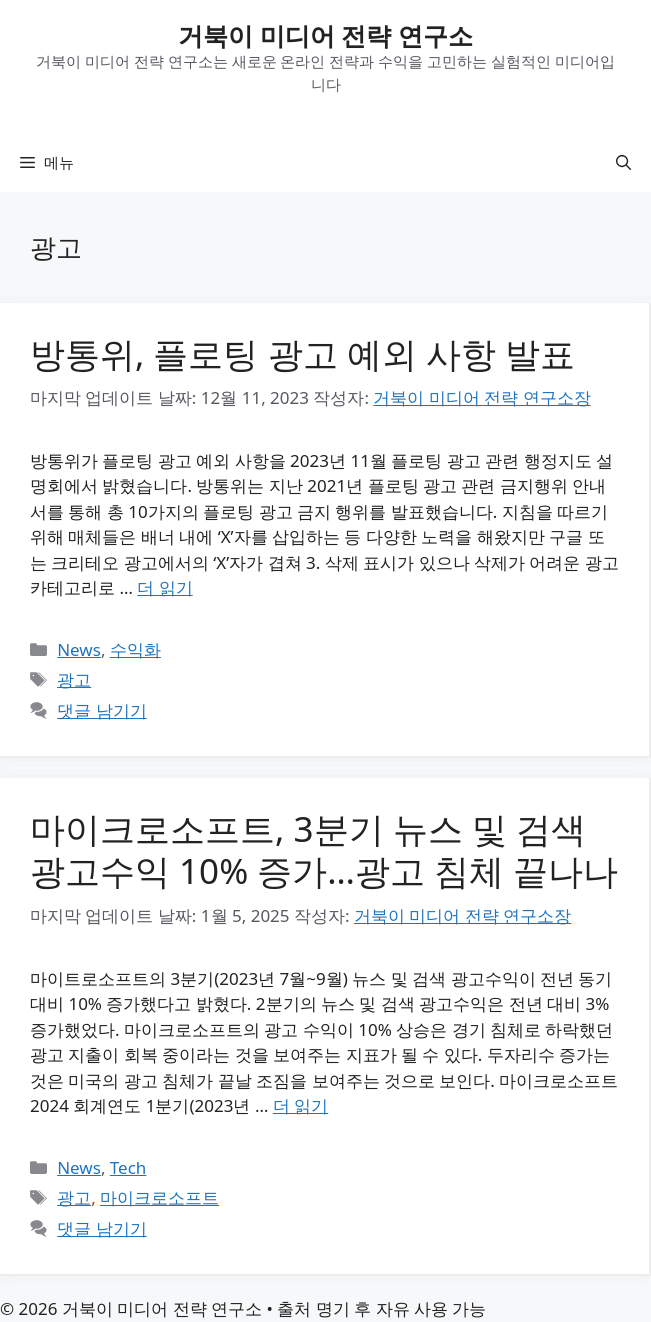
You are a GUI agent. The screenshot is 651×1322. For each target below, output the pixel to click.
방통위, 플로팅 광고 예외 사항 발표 (302, 353)
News (79, 649)
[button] (623, 162)
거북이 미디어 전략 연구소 (325, 35)
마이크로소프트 (159, 1197)
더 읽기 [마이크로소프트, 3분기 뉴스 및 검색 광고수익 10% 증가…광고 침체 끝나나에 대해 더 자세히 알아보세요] (300, 1105)
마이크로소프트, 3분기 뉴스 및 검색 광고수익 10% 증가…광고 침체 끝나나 (324, 849)
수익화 (135, 649)
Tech (128, 1167)
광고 (74, 679)
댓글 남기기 (101, 710)
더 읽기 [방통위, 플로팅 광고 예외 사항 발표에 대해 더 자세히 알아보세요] (164, 587)
